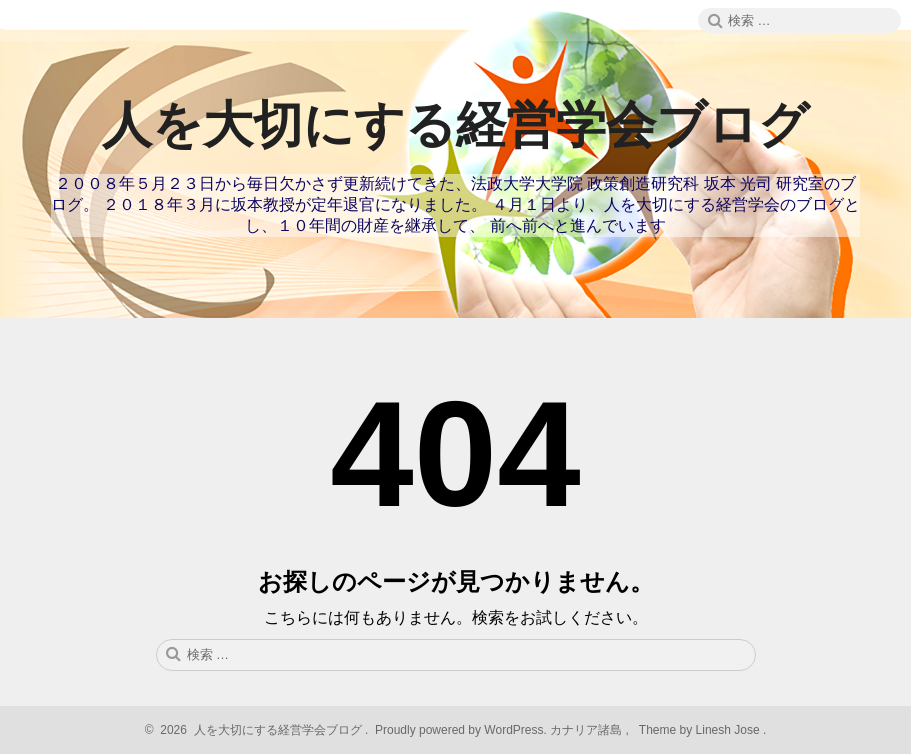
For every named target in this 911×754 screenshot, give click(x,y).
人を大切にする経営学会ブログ (455, 125)
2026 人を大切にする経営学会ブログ (258, 730)
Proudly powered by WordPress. (461, 730)
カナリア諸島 (587, 730)
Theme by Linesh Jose (701, 730)
